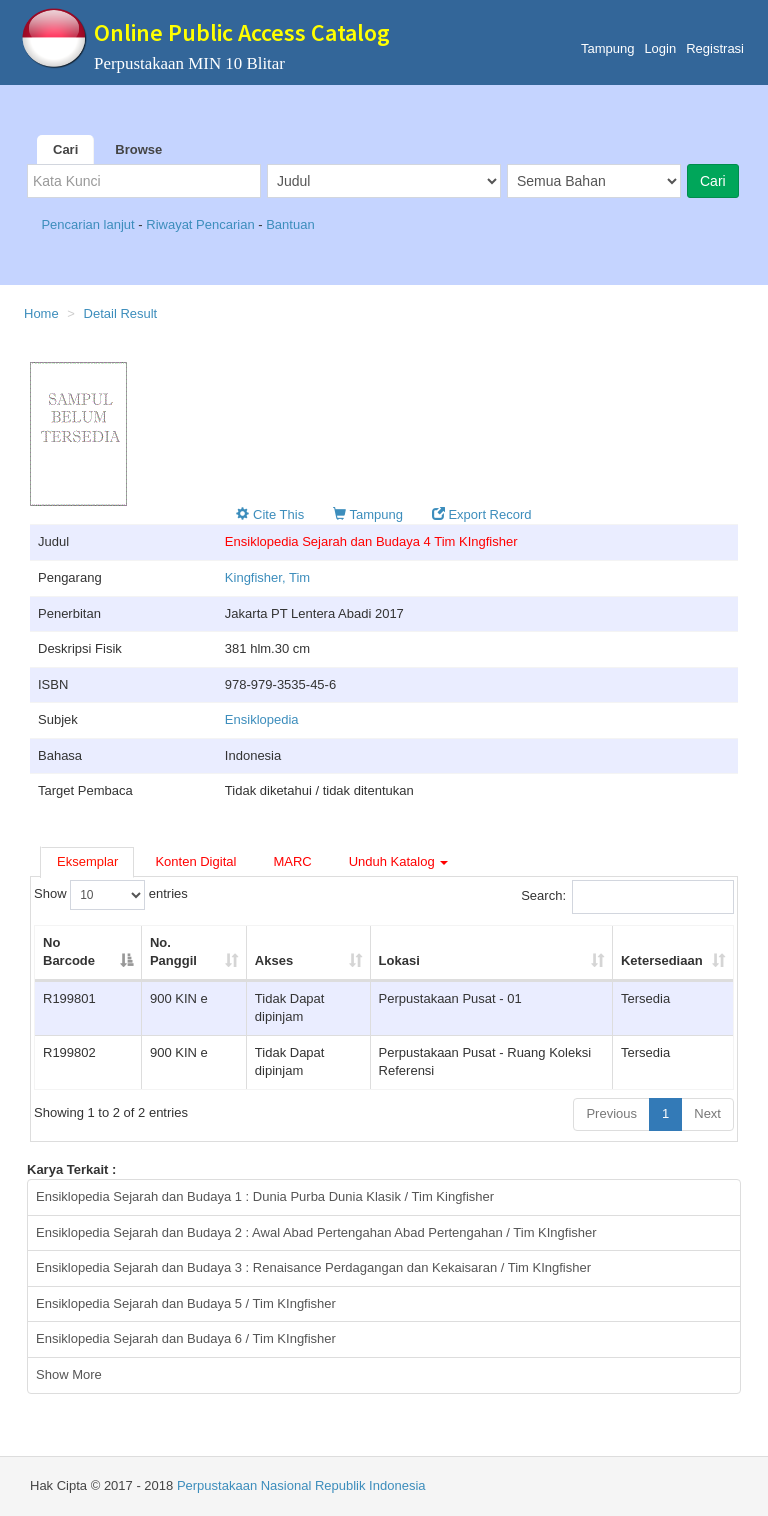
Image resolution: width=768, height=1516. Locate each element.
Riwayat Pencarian (202, 224)
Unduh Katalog (399, 861)
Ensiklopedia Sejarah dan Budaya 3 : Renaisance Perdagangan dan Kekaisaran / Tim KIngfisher (313, 1267)
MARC (292, 861)
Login (660, 48)
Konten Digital (195, 861)
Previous (611, 1113)
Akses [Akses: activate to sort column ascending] (274, 960)
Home (41, 313)
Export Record (482, 514)
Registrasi (715, 48)
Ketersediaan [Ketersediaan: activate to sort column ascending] (662, 960)
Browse (138, 149)
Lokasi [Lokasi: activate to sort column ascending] (399, 960)
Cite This (270, 514)
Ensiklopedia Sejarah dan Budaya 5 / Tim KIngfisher (186, 1303)
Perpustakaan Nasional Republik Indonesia (301, 1485)
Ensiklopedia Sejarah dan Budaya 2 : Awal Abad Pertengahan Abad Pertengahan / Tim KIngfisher (316, 1232)
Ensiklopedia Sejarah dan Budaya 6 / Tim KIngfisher (186, 1338)
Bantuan (290, 224)
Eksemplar (87, 861)
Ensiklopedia (262, 719)
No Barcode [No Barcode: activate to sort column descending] (69, 952)
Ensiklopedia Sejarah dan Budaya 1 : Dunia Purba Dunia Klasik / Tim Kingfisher (265, 1196)
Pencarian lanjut (89, 224)
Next (707, 1113)
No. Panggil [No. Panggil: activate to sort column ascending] (173, 952)
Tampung (607, 48)
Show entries (111, 895)
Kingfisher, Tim (267, 577)
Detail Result (121, 313)
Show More (69, 1374)
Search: (627, 897)
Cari (65, 149)
